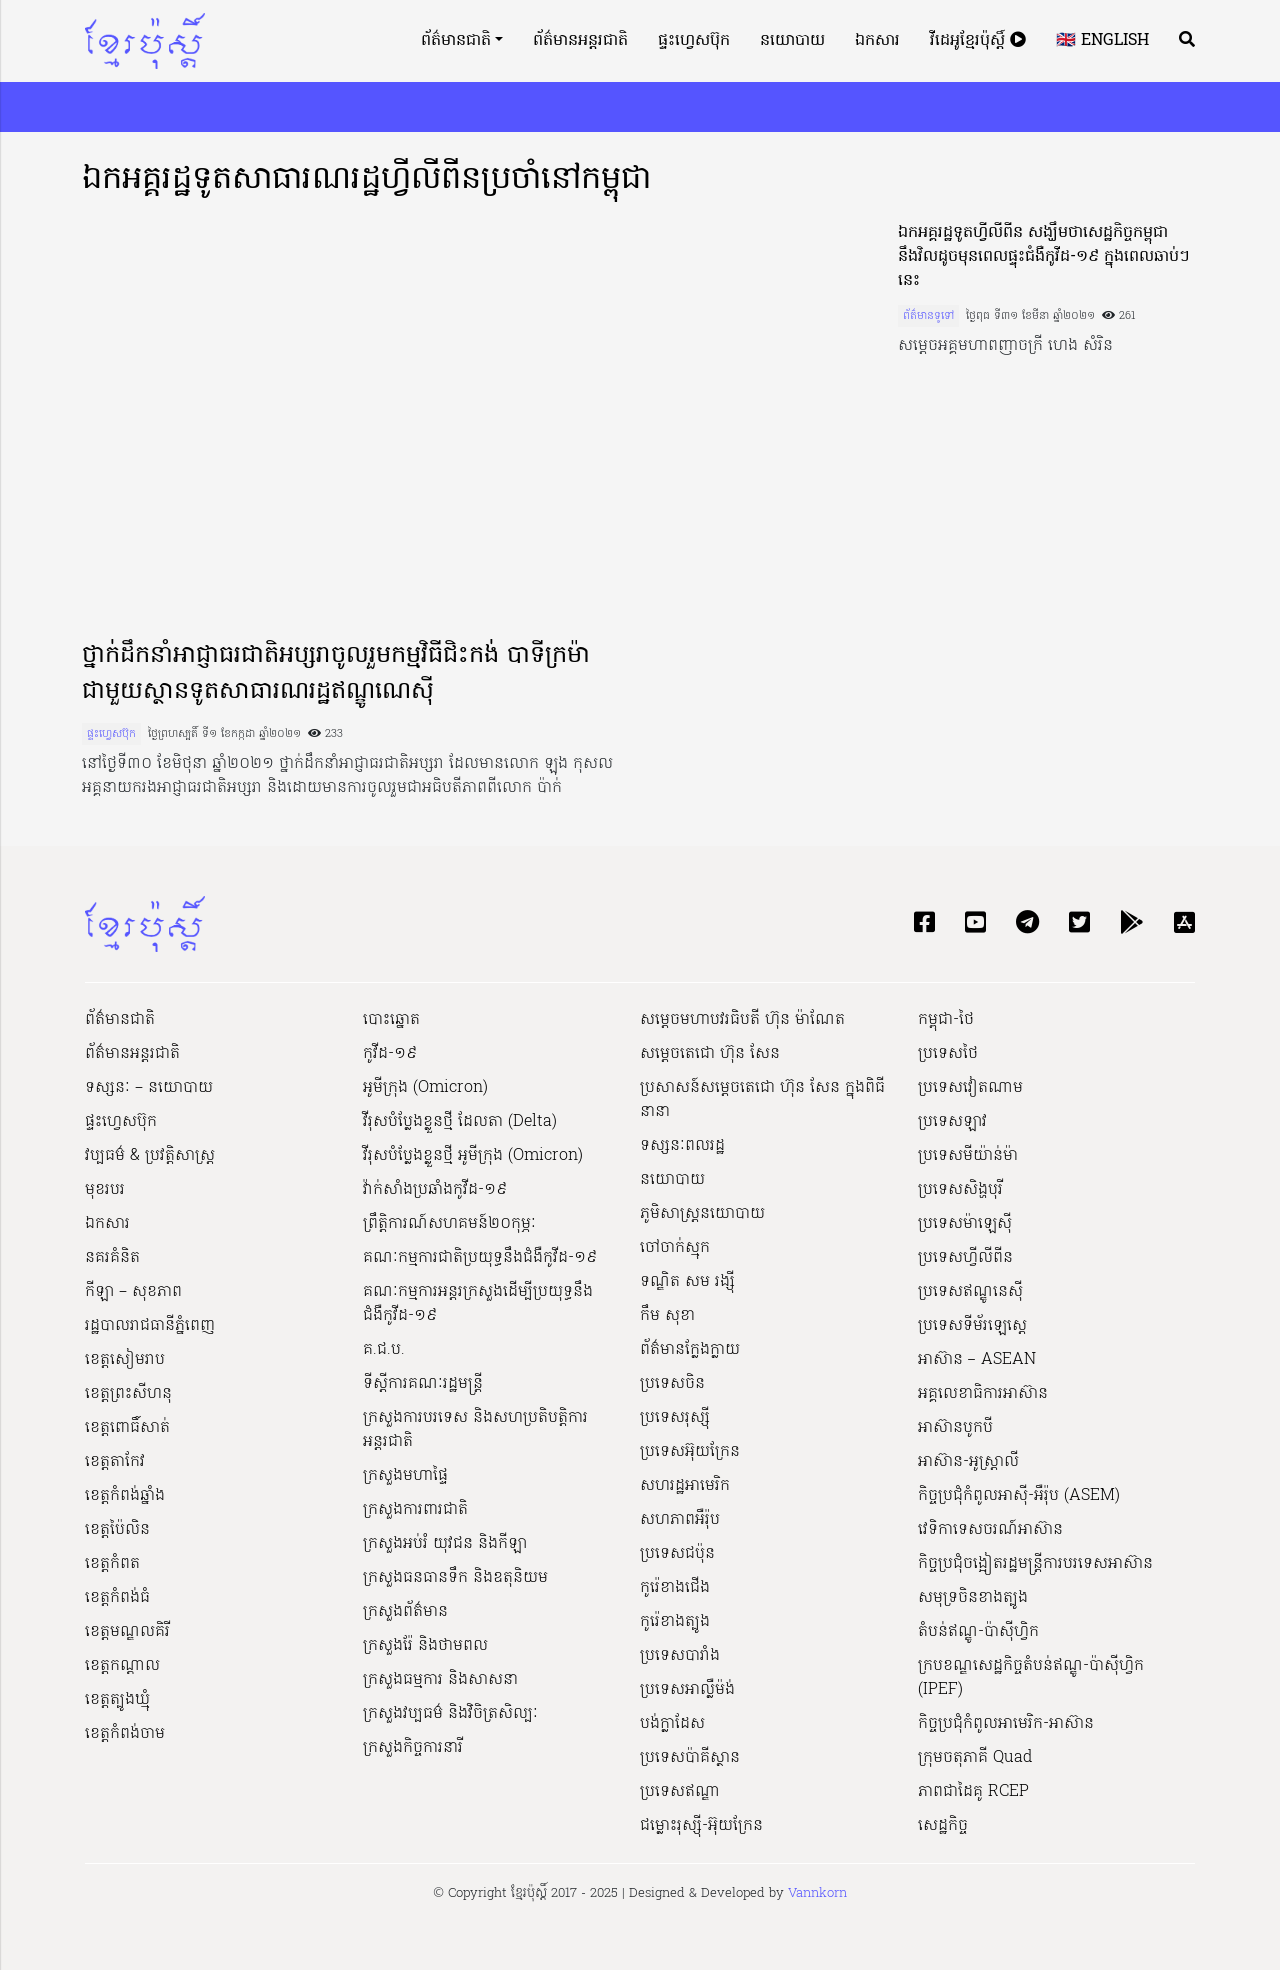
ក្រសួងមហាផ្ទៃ (405, 1476)
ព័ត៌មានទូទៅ (928, 316)
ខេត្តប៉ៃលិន (117, 1530)
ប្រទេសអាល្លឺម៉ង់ (687, 1690)
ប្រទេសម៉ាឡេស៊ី (965, 1224)
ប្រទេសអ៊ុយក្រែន (690, 1452)
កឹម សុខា (667, 1316)
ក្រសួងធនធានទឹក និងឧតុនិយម (455, 1578)
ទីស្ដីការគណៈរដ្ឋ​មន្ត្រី (423, 1384)
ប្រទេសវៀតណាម (970, 1088)
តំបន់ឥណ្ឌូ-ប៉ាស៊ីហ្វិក (978, 1632)
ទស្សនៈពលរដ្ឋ (682, 1146)
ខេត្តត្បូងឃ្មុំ (117, 1700)
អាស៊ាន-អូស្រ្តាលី (968, 1462)
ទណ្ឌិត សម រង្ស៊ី (687, 1282)
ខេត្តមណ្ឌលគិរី (127, 1632)
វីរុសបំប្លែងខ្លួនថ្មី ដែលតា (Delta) (460, 1122)
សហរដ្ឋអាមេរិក (685, 1486)
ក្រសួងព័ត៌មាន (405, 1612)
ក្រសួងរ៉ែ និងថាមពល (425, 1646)
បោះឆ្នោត (391, 1020)
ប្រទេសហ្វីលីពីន (965, 1258)
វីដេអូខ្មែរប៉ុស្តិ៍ (978, 41)
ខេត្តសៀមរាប (125, 1360)
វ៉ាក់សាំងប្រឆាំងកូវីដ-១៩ (435, 1190)
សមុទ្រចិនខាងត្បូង (973, 1598)
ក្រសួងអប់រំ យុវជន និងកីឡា (445, 1544)
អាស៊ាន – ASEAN (977, 1360)
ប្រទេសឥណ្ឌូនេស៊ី (970, 1292)
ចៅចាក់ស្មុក (675, 1248)
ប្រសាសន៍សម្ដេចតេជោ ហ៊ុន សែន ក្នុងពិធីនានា (762, 1100)
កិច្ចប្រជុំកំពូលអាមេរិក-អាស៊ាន (1006, 1724)
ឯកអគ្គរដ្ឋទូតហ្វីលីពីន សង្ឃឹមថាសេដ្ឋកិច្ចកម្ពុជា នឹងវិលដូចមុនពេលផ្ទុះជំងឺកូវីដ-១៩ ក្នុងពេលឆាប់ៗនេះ (1044, 257)
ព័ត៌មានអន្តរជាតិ (580, 41)
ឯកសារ (877, 41)
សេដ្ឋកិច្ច (943, 1826)
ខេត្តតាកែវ (115, 1462)
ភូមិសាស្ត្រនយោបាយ (702, 1214)
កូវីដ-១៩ (390, 1054)
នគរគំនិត (112, 1258)
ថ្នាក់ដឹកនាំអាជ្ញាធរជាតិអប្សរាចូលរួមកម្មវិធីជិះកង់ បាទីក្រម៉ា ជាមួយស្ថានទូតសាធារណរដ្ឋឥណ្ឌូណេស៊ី (336, 674)
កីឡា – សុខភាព (133, 1292)
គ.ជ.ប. (384, 1350)
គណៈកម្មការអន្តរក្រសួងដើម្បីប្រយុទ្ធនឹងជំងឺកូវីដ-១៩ (478, 1304)
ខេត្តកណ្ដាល (122, 1666)
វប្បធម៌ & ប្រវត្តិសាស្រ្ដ (150, 1156)
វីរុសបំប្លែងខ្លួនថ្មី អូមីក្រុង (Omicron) (473, 1156)
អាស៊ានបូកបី (955, 1428)
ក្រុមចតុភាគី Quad (975, 1758)
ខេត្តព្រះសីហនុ (128, 1394)
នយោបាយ (792, 41)
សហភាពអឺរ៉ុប (680, 1520)
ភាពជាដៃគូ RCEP (973, 1792)
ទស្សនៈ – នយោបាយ (149, 1088)
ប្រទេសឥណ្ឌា (680, 1792)
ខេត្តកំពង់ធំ (117, 1598)
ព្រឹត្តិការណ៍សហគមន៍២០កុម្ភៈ (449, 1224)
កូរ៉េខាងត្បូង (675, 1622)
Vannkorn (817, 1893)
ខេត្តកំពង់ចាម (125, 1734)
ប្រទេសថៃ (948, 1054)
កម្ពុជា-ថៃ (946, 1020)
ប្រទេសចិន (672, 1384)
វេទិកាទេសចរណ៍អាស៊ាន (990, 1530)
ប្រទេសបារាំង (680, 1656)
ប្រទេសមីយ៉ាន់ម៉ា (968, 1156)
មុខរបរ (105, 1190)
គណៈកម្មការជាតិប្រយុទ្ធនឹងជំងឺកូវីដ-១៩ (480, 1258)
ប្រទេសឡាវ (952, 1122)
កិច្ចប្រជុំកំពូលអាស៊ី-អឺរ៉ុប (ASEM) (1019, 1496)
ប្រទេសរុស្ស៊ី (675, 1418)
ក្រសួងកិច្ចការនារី (413, 1748)
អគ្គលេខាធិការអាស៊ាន (983, 1394)
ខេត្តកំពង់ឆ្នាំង (125, 1496)
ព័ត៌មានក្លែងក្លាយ (690, 1350)
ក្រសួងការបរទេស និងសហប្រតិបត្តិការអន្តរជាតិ (475, 1430)
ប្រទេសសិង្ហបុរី (960, 1190)
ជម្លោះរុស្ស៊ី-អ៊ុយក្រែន (701, 1826)
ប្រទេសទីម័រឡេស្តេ (972, 1326)
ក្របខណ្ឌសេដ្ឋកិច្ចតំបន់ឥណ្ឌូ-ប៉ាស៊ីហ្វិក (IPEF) (1031, 1678)
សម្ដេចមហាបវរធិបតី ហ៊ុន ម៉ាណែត (742, 1020)
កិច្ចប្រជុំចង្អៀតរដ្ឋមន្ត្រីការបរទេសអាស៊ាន (1035, 1564)
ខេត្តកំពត (112, 1564)
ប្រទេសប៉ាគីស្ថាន (690, 1758)
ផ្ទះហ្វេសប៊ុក (694, 41)
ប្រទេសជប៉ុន (677, 1554)
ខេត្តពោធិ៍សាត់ (127, 1428)
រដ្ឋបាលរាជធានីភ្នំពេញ (150, 1326)
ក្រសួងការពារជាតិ (415, 1510)
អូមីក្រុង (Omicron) (425, 1088)
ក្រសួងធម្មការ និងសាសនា (440, 1680)
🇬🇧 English (1102, 41)
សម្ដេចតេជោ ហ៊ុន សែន (710, 1054)
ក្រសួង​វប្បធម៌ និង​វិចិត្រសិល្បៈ (450, 1714)
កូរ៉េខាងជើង (675, 1588)
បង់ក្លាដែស (672, 1724)
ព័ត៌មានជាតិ (456, 41)
